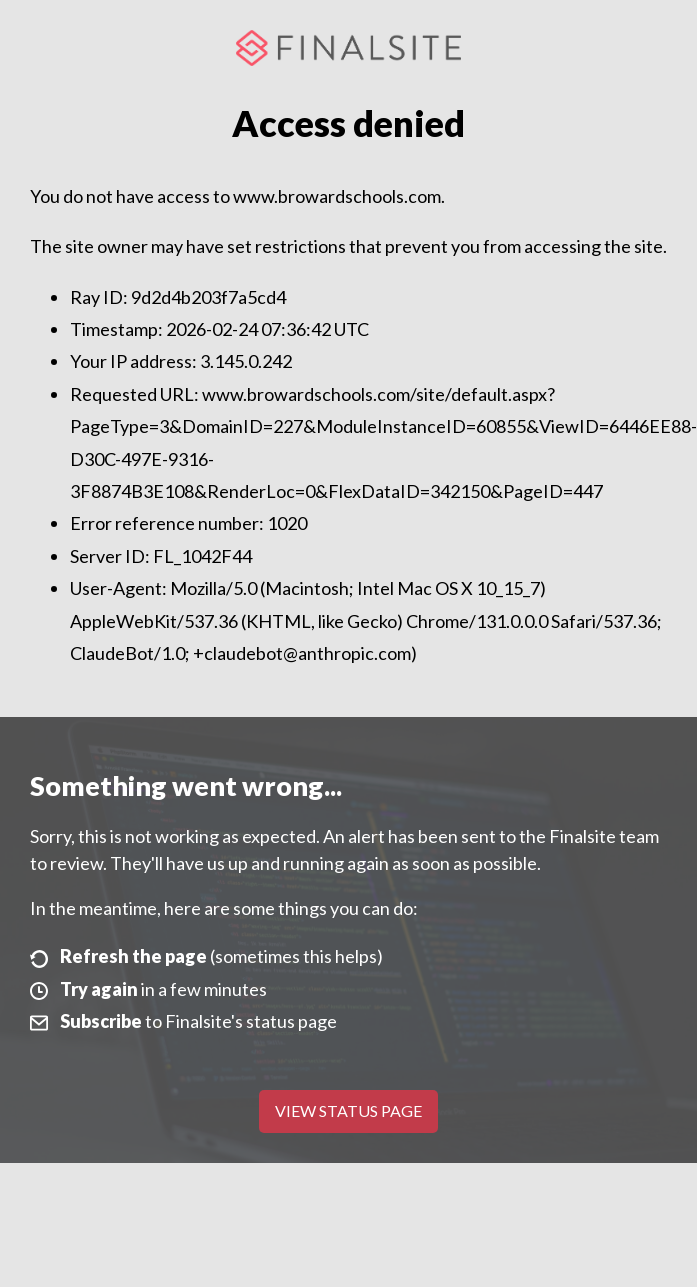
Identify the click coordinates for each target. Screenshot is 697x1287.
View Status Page (348, 1110)
